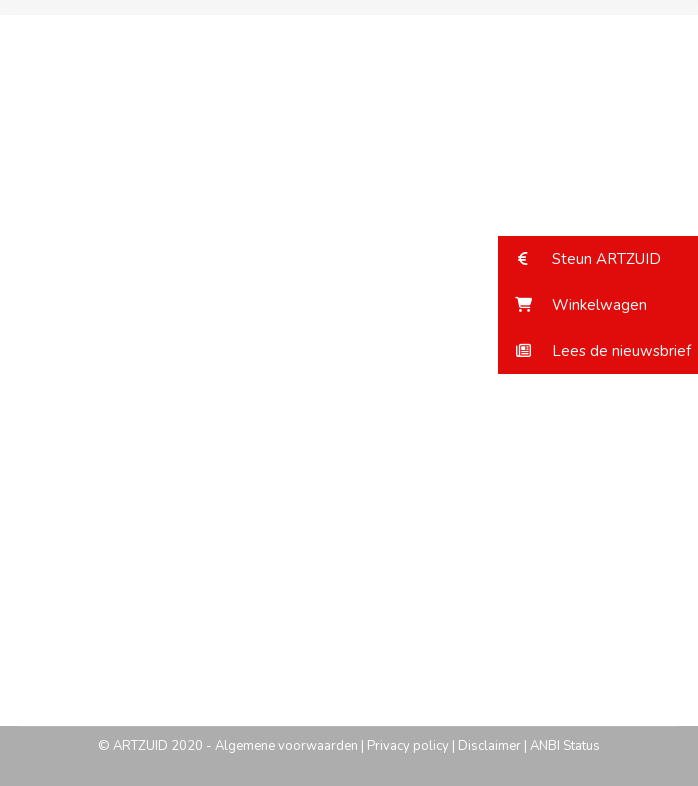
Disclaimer (489, 746)
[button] (598, 259)
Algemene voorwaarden (286, 746)
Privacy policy (408, 746)
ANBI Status (565, 746)
